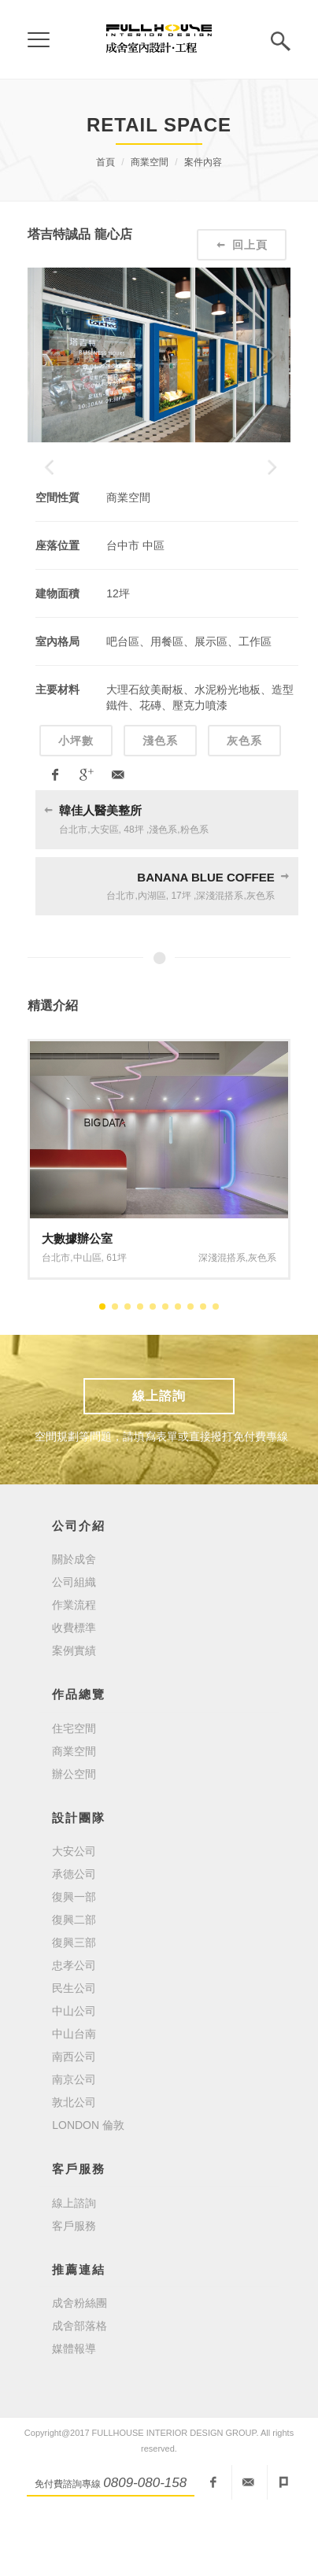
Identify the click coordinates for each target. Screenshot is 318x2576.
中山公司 (74, 2074)
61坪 (116, 1319)
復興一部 (74, 1959)
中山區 (87, 1319)
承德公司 (74, 1937)
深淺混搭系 (219, 958)
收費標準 (74, 1690)
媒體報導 (74, 2411)
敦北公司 (74, 2165)
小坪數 (76, 803)
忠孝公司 (74, 2028)
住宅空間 (74, 1790)
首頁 (105, 162)
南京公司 (74, 2142)
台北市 (73, 891)
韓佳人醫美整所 (100, 873)
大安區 (105, 891)
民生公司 (74, 2051)
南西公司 (74, 2119)
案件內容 (203, 162)
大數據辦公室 (77, 1301)
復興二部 (74, 1982)
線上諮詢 (159, 1458)
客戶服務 (74, 2288)
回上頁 (242, 244)
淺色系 (160, 803)
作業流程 (74, 1667)
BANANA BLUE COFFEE (205, 939)
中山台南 (74, 2096)
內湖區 (152, 958)
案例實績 (74, 1713)
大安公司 (74, 1914)
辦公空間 (74, 1836)
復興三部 (74, 2005)
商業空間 (149, 162)
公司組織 (74, 1645)
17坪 (180, 958)
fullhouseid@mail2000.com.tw (248, 2544)
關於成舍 (74, 1622)
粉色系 (194, 891)
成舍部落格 (79, 2388)
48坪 (133, 891)
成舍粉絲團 (79, 2366)
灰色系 (244, 803)
